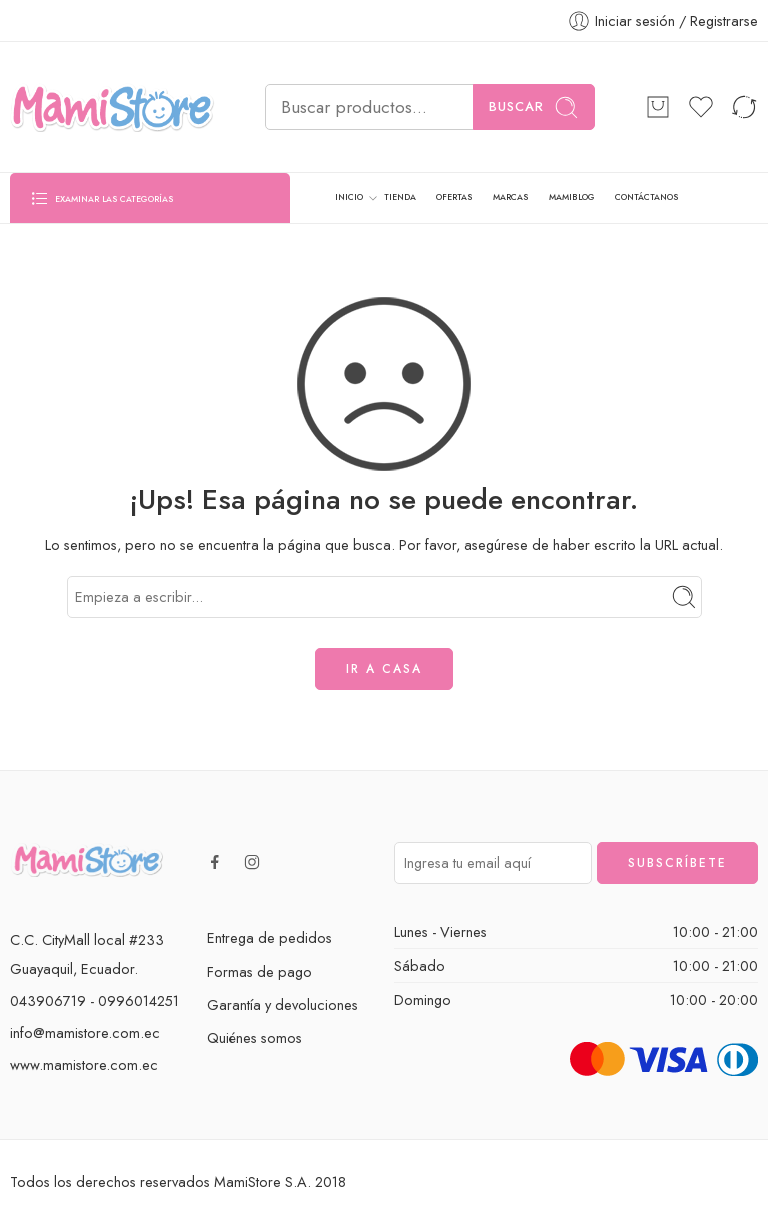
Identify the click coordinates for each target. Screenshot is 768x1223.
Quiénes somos (254, 1037)
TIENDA (400, 197)
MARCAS (510, 197)
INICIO (349, 198)
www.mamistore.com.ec (84, 1064)
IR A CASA (384, 669)
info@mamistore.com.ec (85, 1032)
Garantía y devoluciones (282, 1004)
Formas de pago (259, 971)
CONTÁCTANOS (646, 197)
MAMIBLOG (572, 197)
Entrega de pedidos (269, 937)
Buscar (534, 107)
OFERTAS (454, 197)
